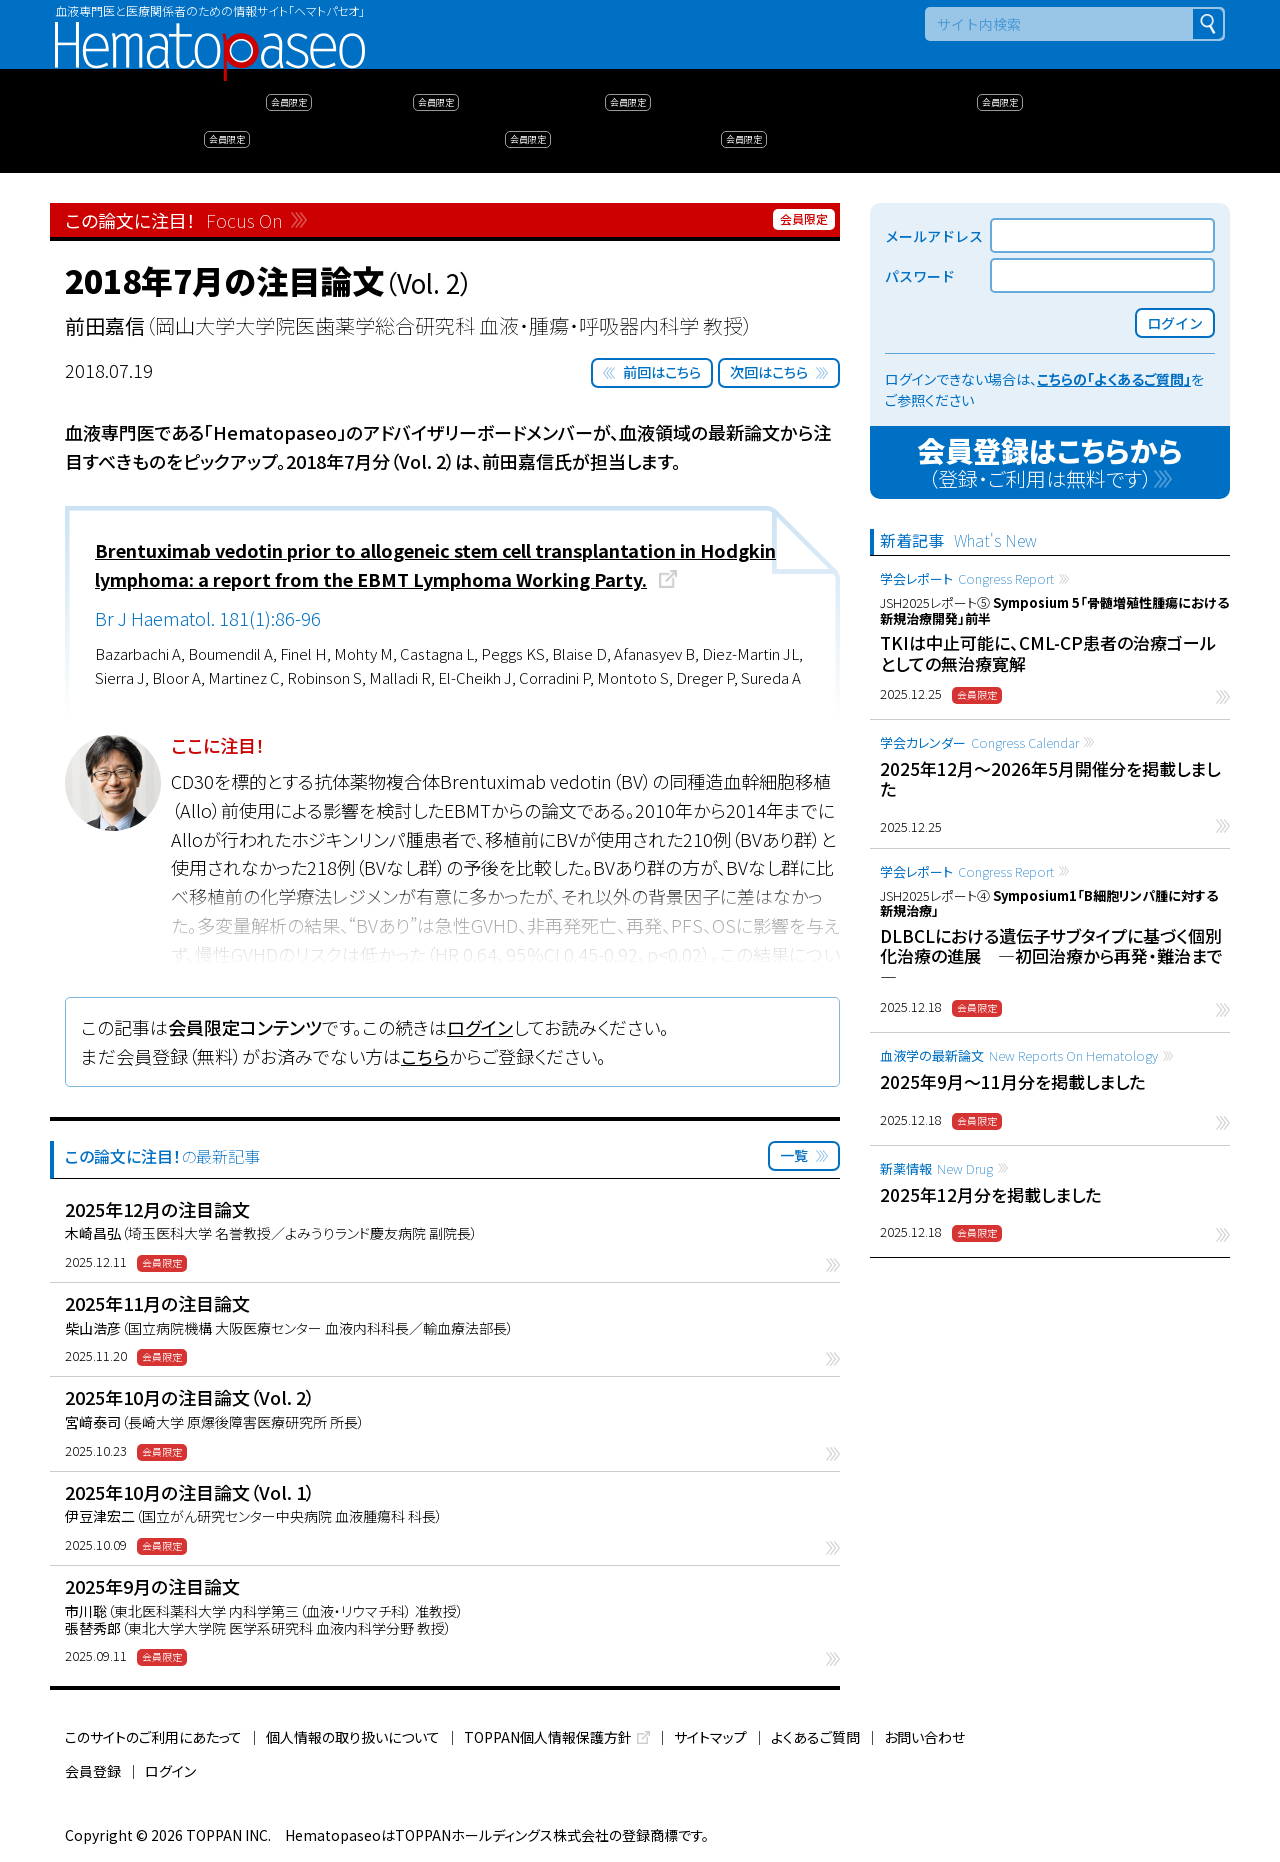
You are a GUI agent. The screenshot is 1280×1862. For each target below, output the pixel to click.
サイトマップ (710, 1737)
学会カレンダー (979, 742)
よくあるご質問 (815, 1737)
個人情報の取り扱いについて (353, 1737)
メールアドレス (934, 236)
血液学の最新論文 (1019, 1055)
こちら (425, 1056)
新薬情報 (936, 1168)
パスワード (920, 276)
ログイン (480, 1027)
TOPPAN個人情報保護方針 (548, 1737)
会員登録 (93, 1771)
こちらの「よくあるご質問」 (1114, 379)
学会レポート (967, 578)
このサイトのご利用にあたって (153, 1737)
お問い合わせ (924, 1737)
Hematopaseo (210, 30)
